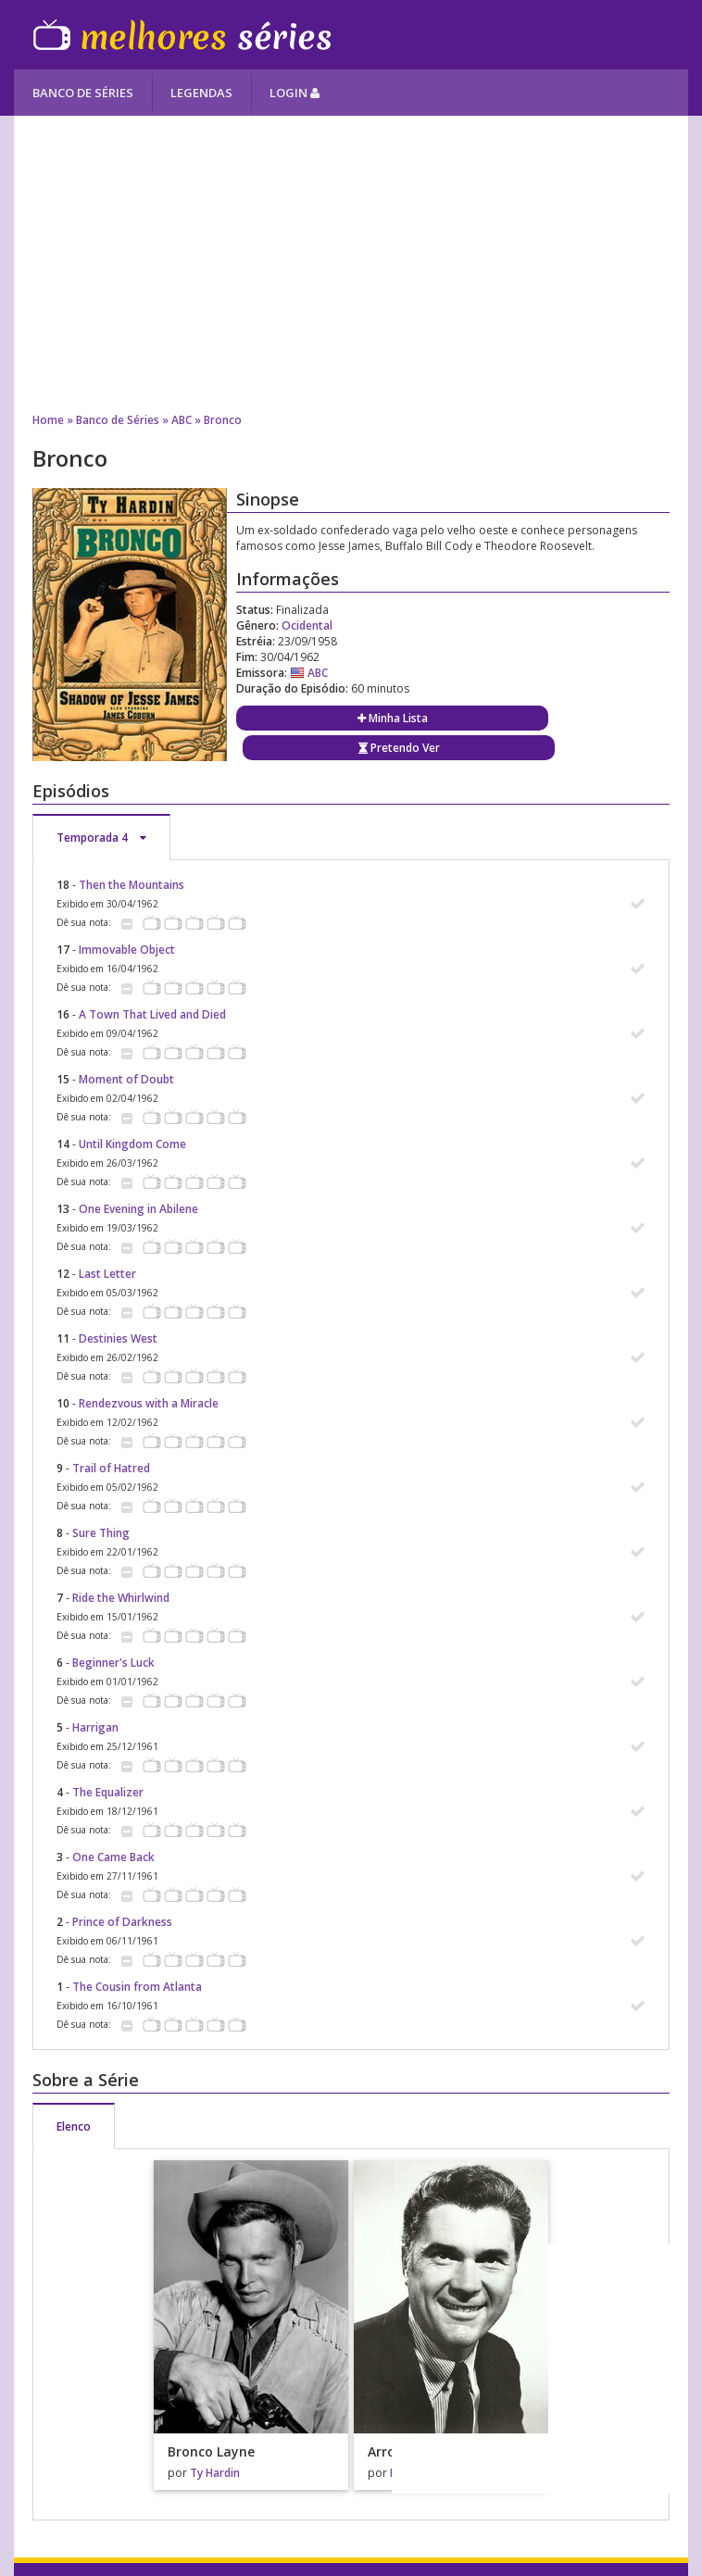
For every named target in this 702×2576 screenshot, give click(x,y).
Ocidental (307, 625)
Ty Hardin (215, 2473)
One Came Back (113, 1857)
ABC (181, 420)
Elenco (73, 2126)
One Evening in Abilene (138, 1209)
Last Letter (107, 1274)
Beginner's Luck (113, 1662)
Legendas (201, 92)
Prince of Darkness (122, 1922)
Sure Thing (101, 1533)
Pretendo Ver (399, 748)
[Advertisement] (351, 264)
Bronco (223, 420)
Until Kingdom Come (132, 1144)
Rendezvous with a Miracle (149, 1403)
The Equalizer (108, 1792)
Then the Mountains (131, 885)
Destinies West (118, 1338)
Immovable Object (127, 949)
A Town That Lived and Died (152, 1014)
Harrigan (95, 1727)
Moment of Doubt (126, 1079)
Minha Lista (392, 718)
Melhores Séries (182, 35)
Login (295, 92)
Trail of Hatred (111, 1468)
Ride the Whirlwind (120, 1598)
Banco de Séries (82, 92)
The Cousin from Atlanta (137, 1987)
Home (48, 420)
